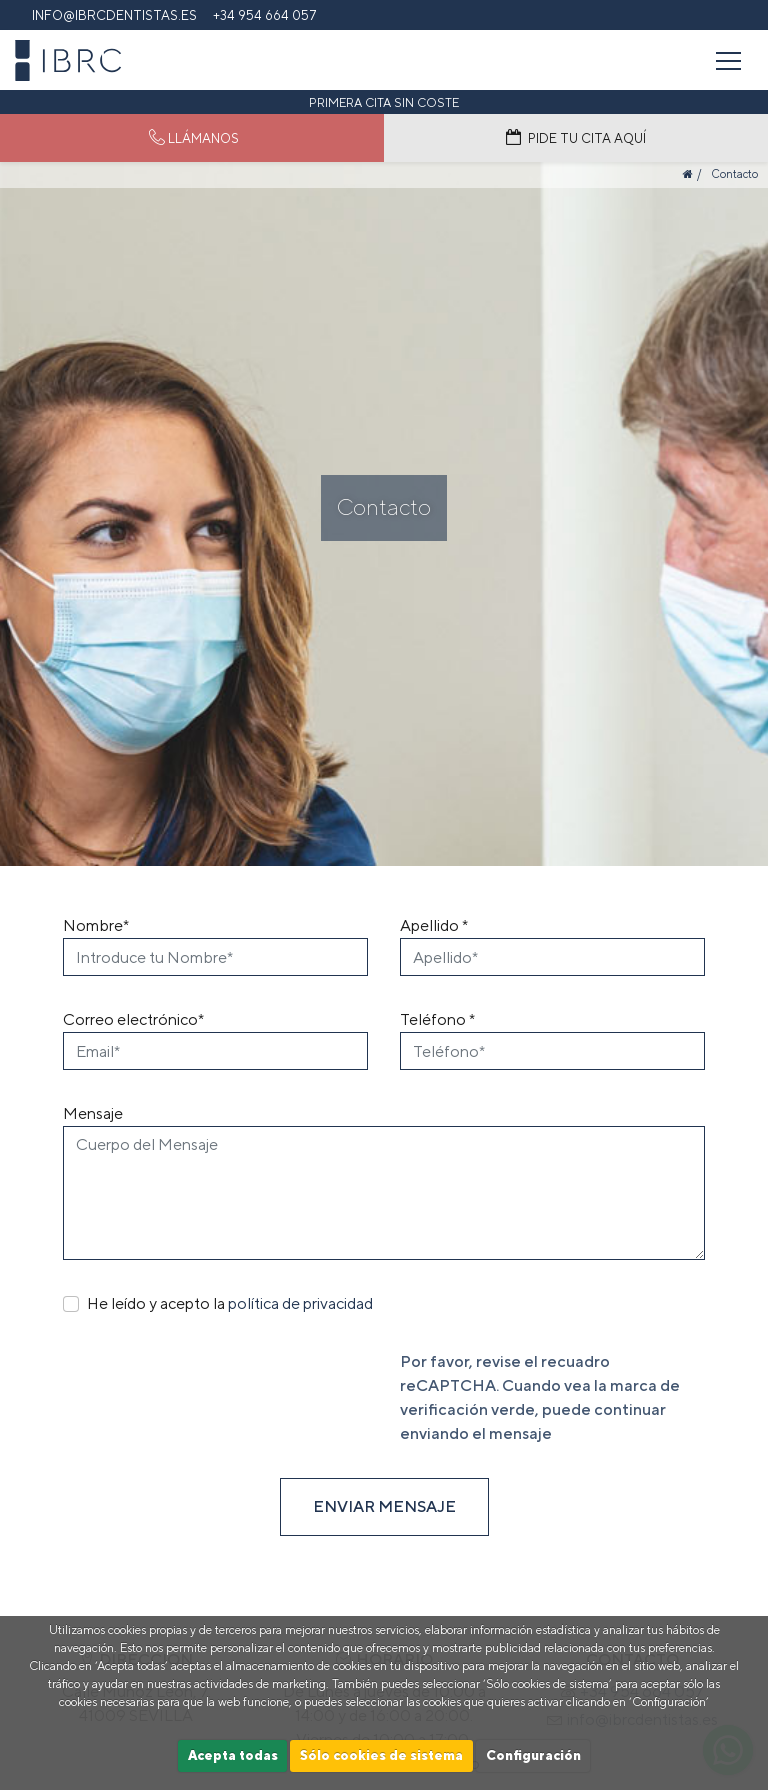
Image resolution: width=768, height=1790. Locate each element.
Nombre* (96, 925)
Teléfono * (437, 1019)
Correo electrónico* (133, 1019)
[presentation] (215, 1389)
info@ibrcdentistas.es (114, 15)
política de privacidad (300, 1303)
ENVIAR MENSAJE (384, 1506)
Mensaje (93, 1113)
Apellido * (434, 925)
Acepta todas (233, 1755)
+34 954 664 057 (265, 15)
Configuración (533, 1755)
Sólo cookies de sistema (381, 1755)
